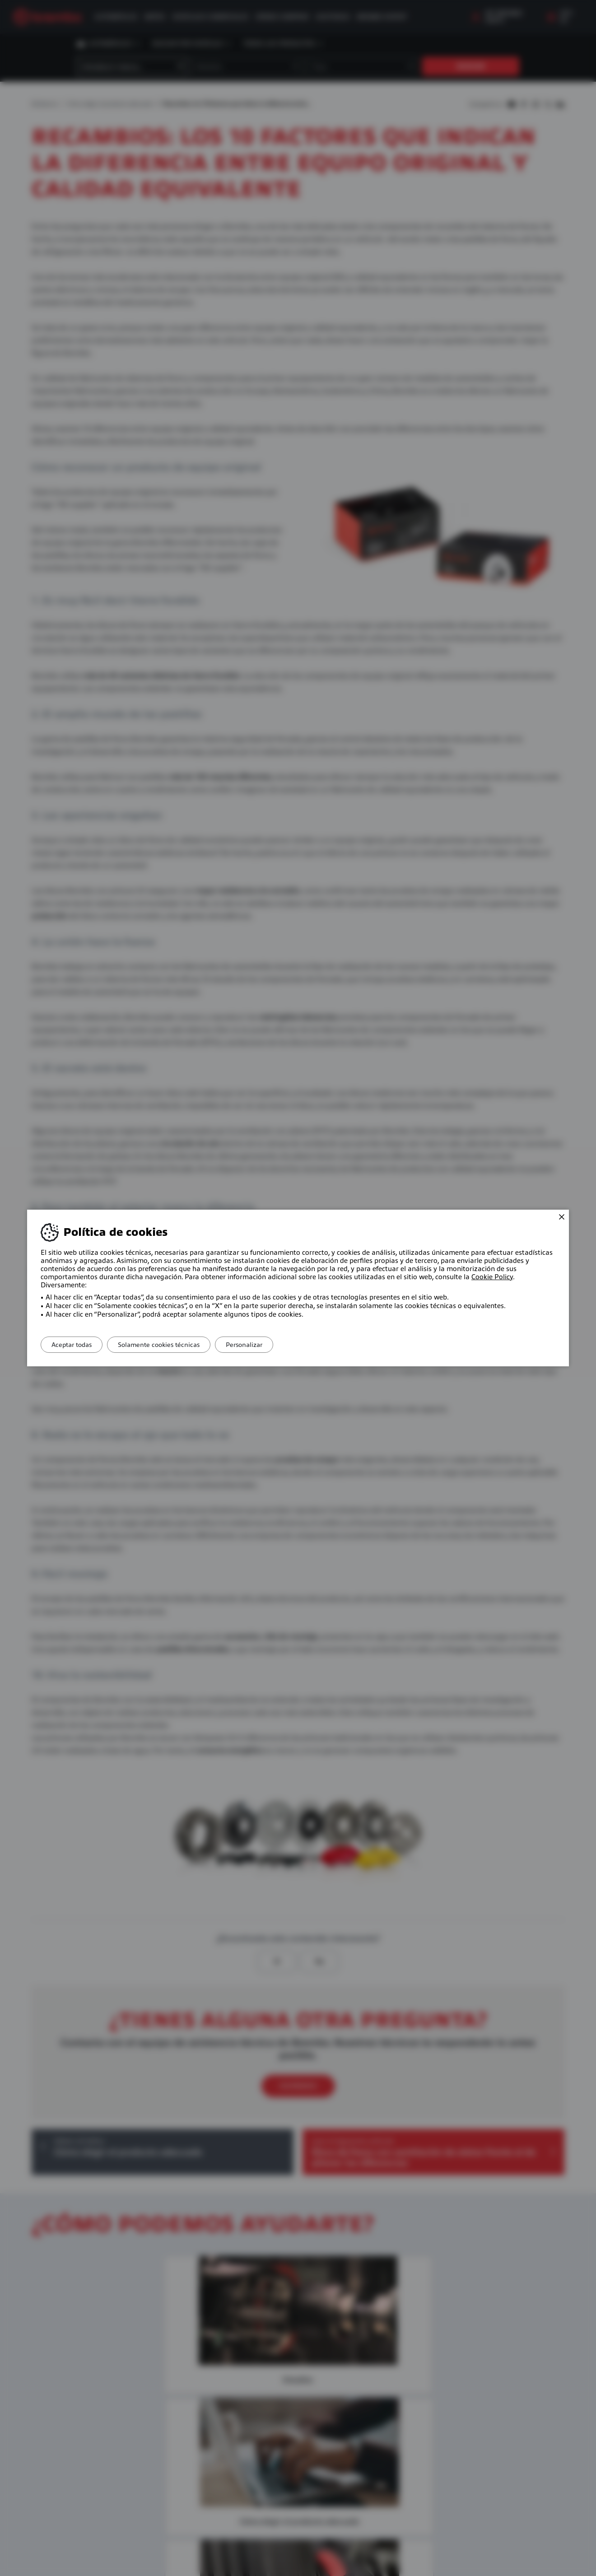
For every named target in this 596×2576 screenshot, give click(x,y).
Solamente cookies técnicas (168, 1344)
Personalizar (260, 1344)
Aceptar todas (75, 1344)
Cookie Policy (492, 1277)
